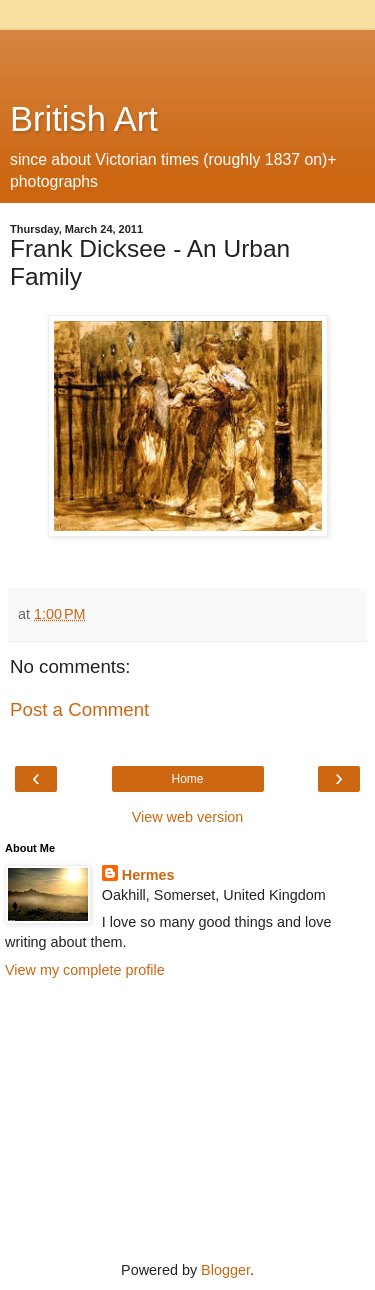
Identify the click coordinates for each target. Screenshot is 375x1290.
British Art (84, 119)
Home (187, 779)
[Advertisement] (188, 55)
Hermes (148, 875)
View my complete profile (85, 970)
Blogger (225, 1270)
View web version (188, 817)
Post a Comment (79, 709)
